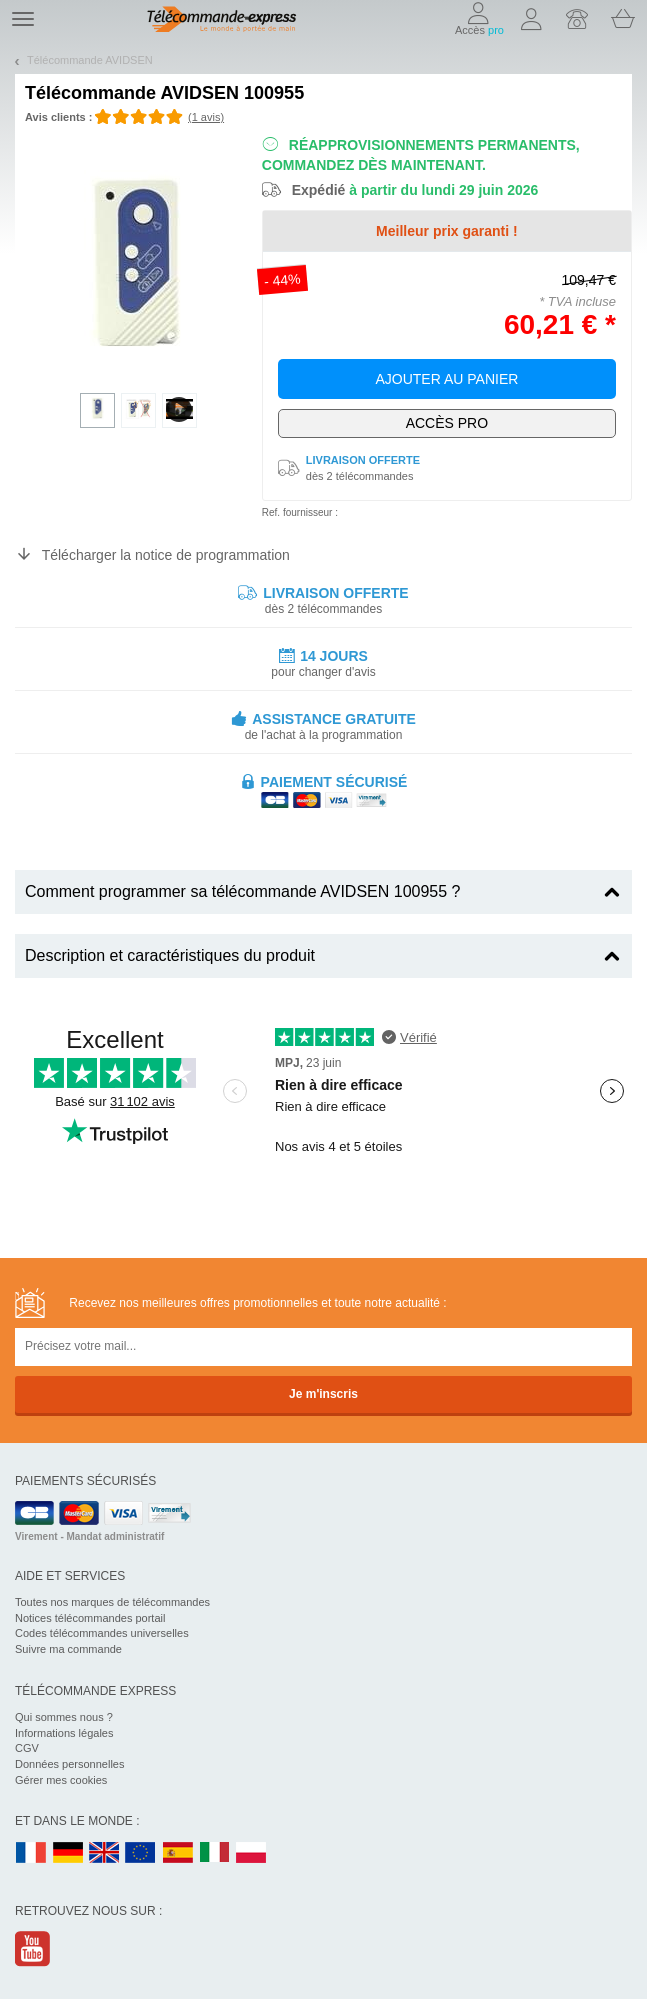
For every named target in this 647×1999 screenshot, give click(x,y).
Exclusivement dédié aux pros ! (447, 423)
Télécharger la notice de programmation (166, 555)
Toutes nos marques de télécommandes (112, 1602)
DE (68, 1853)
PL (252, 1853)
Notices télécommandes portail (90, 1618)
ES (178, 1853)
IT (215, 1853)
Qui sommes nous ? (64, 1717)
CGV (27, 1748)
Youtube (33, 1948)
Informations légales (64, 1733)
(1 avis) (206, 117)
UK (105, 1853)
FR (31, 1853)
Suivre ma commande (68, 1649)
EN (141, 1853)
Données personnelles (69, 1764)
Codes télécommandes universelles (102, 1633)
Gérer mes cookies (61, 1780)
